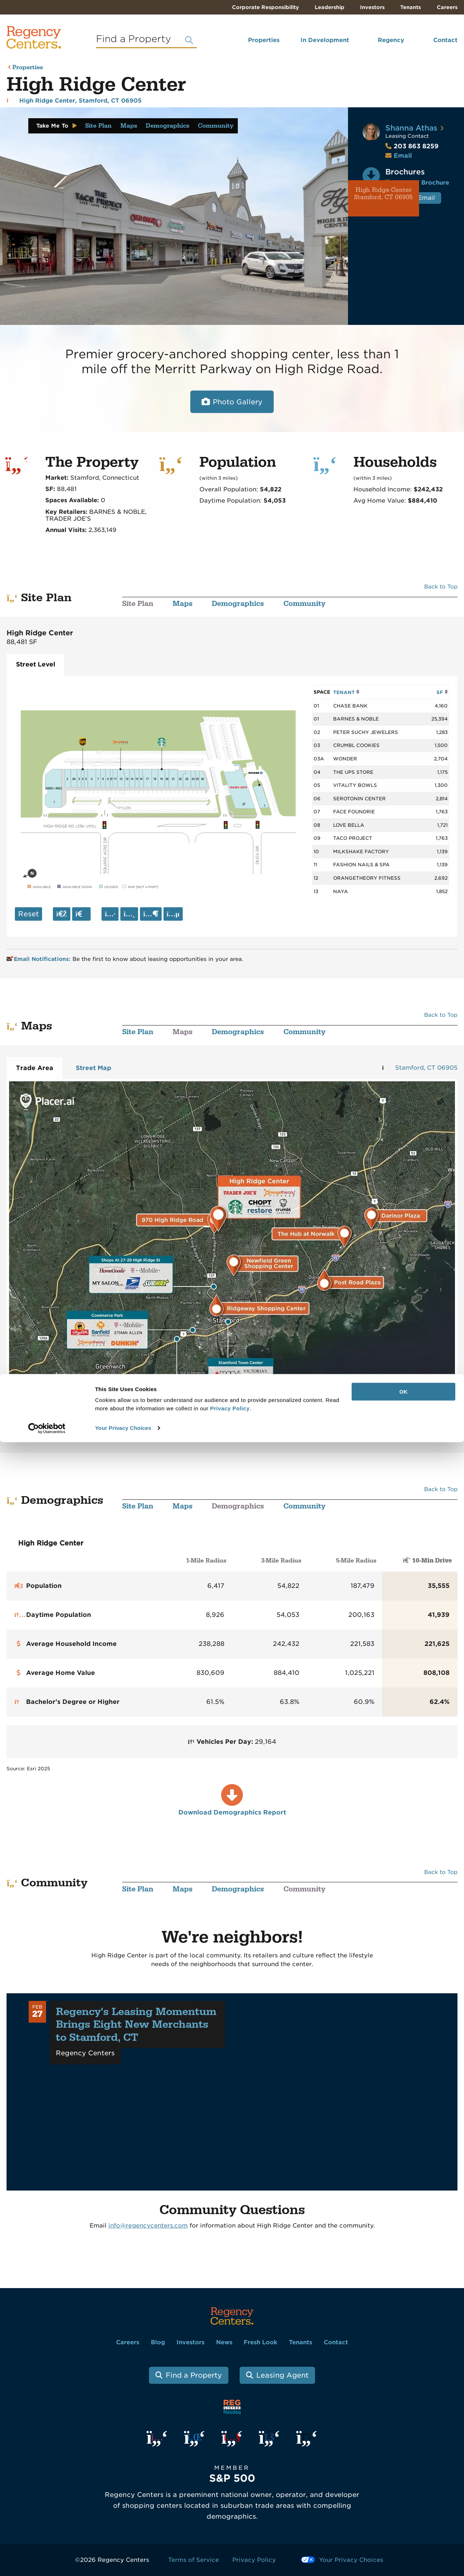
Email (403, 155)
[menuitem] (254, 43)
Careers (447, 7)
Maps (128, 126)
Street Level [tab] (35, 664)
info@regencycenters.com (148, 2225)
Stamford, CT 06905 (426, 1067)
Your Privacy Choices (123, 2562)
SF (442, 692)
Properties (263, 40)
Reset (28, 914)
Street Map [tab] (93, 1068)
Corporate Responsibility (265, 7)
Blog (158, 2342)
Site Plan (98, 126)
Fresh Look (260, 2342)
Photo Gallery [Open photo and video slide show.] (237, 402)
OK (403, 2525)
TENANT (346, 692)
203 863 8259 (412, 146)
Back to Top (440, 586)
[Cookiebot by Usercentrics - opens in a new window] (47, 2561)
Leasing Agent (282, 2375)
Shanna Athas (411, 127)
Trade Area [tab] (34, 1068)
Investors (372, 7)
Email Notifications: (39, 959)
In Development (325, 40)
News (224, 2342)
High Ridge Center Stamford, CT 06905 (383, 193)
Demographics (167, 126)
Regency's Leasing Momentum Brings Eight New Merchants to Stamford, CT (136, 2024)
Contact (445, 40)
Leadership (329, 7)
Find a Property (194, 2375)
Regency (391, 40)
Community (215, 126)
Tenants (410, 7)
